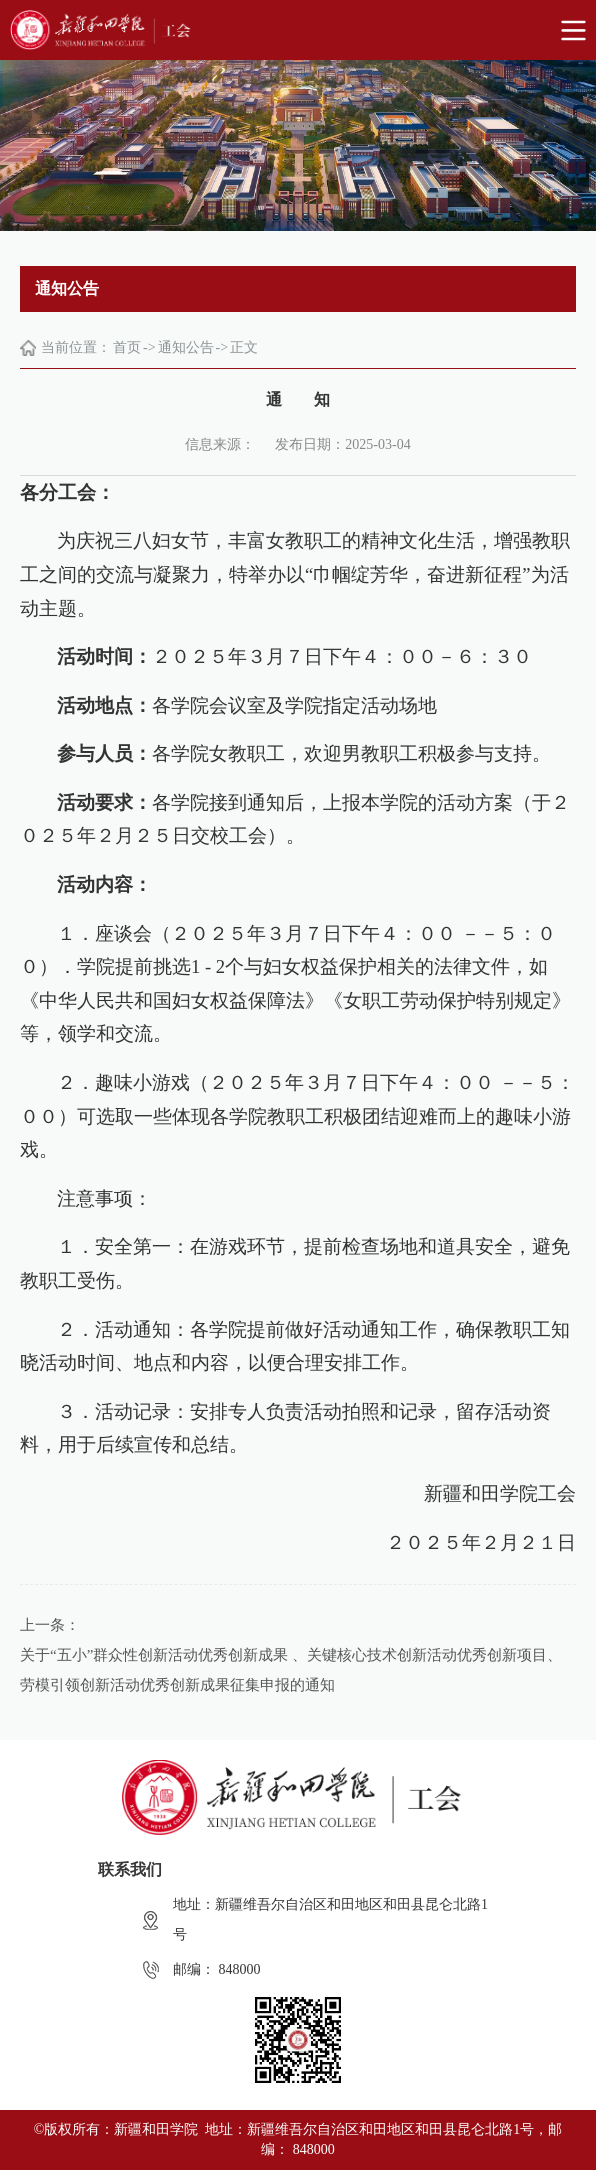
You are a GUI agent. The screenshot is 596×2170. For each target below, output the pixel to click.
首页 (127, 347)
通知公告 (186, 347)
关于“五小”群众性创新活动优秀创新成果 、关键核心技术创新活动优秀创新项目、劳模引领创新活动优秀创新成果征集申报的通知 (291, 1670)
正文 (244, 347)
